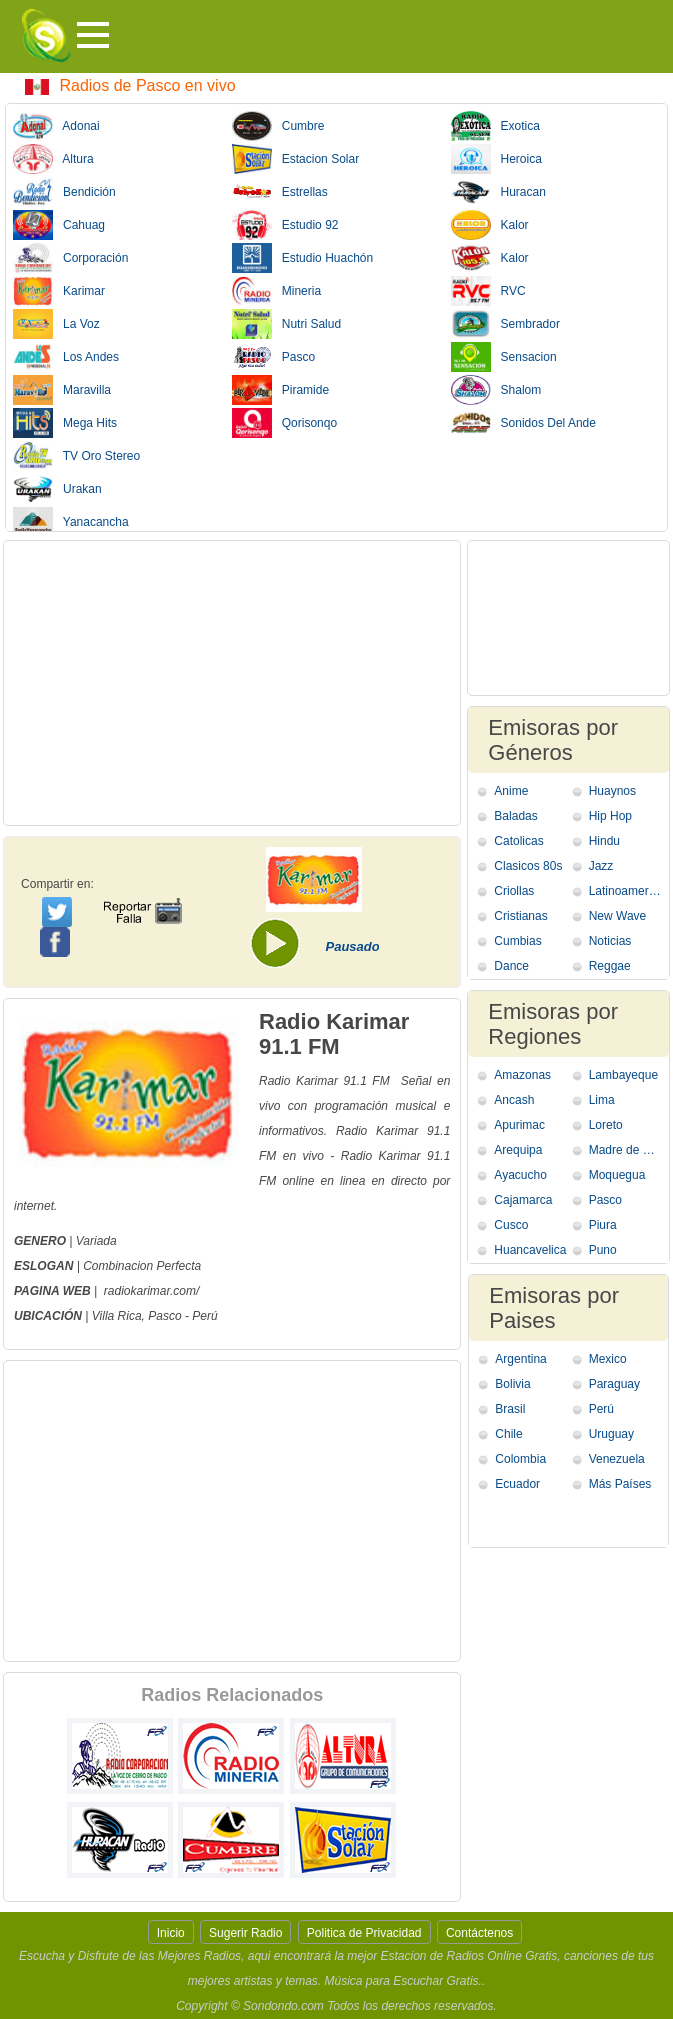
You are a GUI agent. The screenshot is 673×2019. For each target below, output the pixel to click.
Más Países (620, 1484)
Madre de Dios (626, 1150)
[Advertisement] (232, 683)
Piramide (280, 390)
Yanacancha (71, 522)
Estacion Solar (295, 159)
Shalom (496, 390)
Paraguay (614, 1384)
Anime (511, 791)
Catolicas (518, 841)
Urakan (57, 489)
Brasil (510, 1409)
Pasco (273, 357)
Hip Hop (610, 816)
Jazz (601, 866)
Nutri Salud (286, 324)
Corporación (70, 258)
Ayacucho (520, 1175)
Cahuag (59, 225)
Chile (508, 1434)
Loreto (606, 1125)
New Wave (618, 916)
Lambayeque (623, 1075)
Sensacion (504, 357)
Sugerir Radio (245, 1933)
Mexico (608, 1359)
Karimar (59, 291)
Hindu (604, 841)
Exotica (495, 126)
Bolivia (512, 1384)
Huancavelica (530, 1250)
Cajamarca (523, 1200)
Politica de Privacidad (364, 1933)
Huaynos (612, 791)
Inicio (171, 1933)
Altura (53, 159)
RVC (488, 291)
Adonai (56, 126)
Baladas (515, 816)
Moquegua (617, 1175)
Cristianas (520, 916)
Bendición (64, 192)
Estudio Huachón (302, 258)
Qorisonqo (284, 423)
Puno (603, 1250)
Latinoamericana (626, 891)
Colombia (520, 1459)
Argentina (520, 1359)
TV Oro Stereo (76, 456)
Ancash (514, 1100)
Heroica (496, 159)
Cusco (511, 1225)
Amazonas (522, 1075)
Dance (511, 966)
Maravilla (62, 390)
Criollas (514, 891)
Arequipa (518, 1150)
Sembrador (505, 324)
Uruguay (611, 1434)
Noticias (610, 941)
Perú (601, 1409)
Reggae (610, 966)
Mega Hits (65, 423)
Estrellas (280, 192)
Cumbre (278, 126)
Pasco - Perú (182, 1316)
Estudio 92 (285, 225)
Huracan (498, 192)
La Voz (56, 324)
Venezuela (617, 1459)
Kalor (490, 225)
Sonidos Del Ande (523, 423)
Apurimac (519, 1125)
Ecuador (517, 1484)
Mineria (276, 291)
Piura (603, 1225)
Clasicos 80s (528, 866)
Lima (602, 1100)
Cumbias (517, 941)
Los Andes (66, 357)
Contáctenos (479, 1933)
